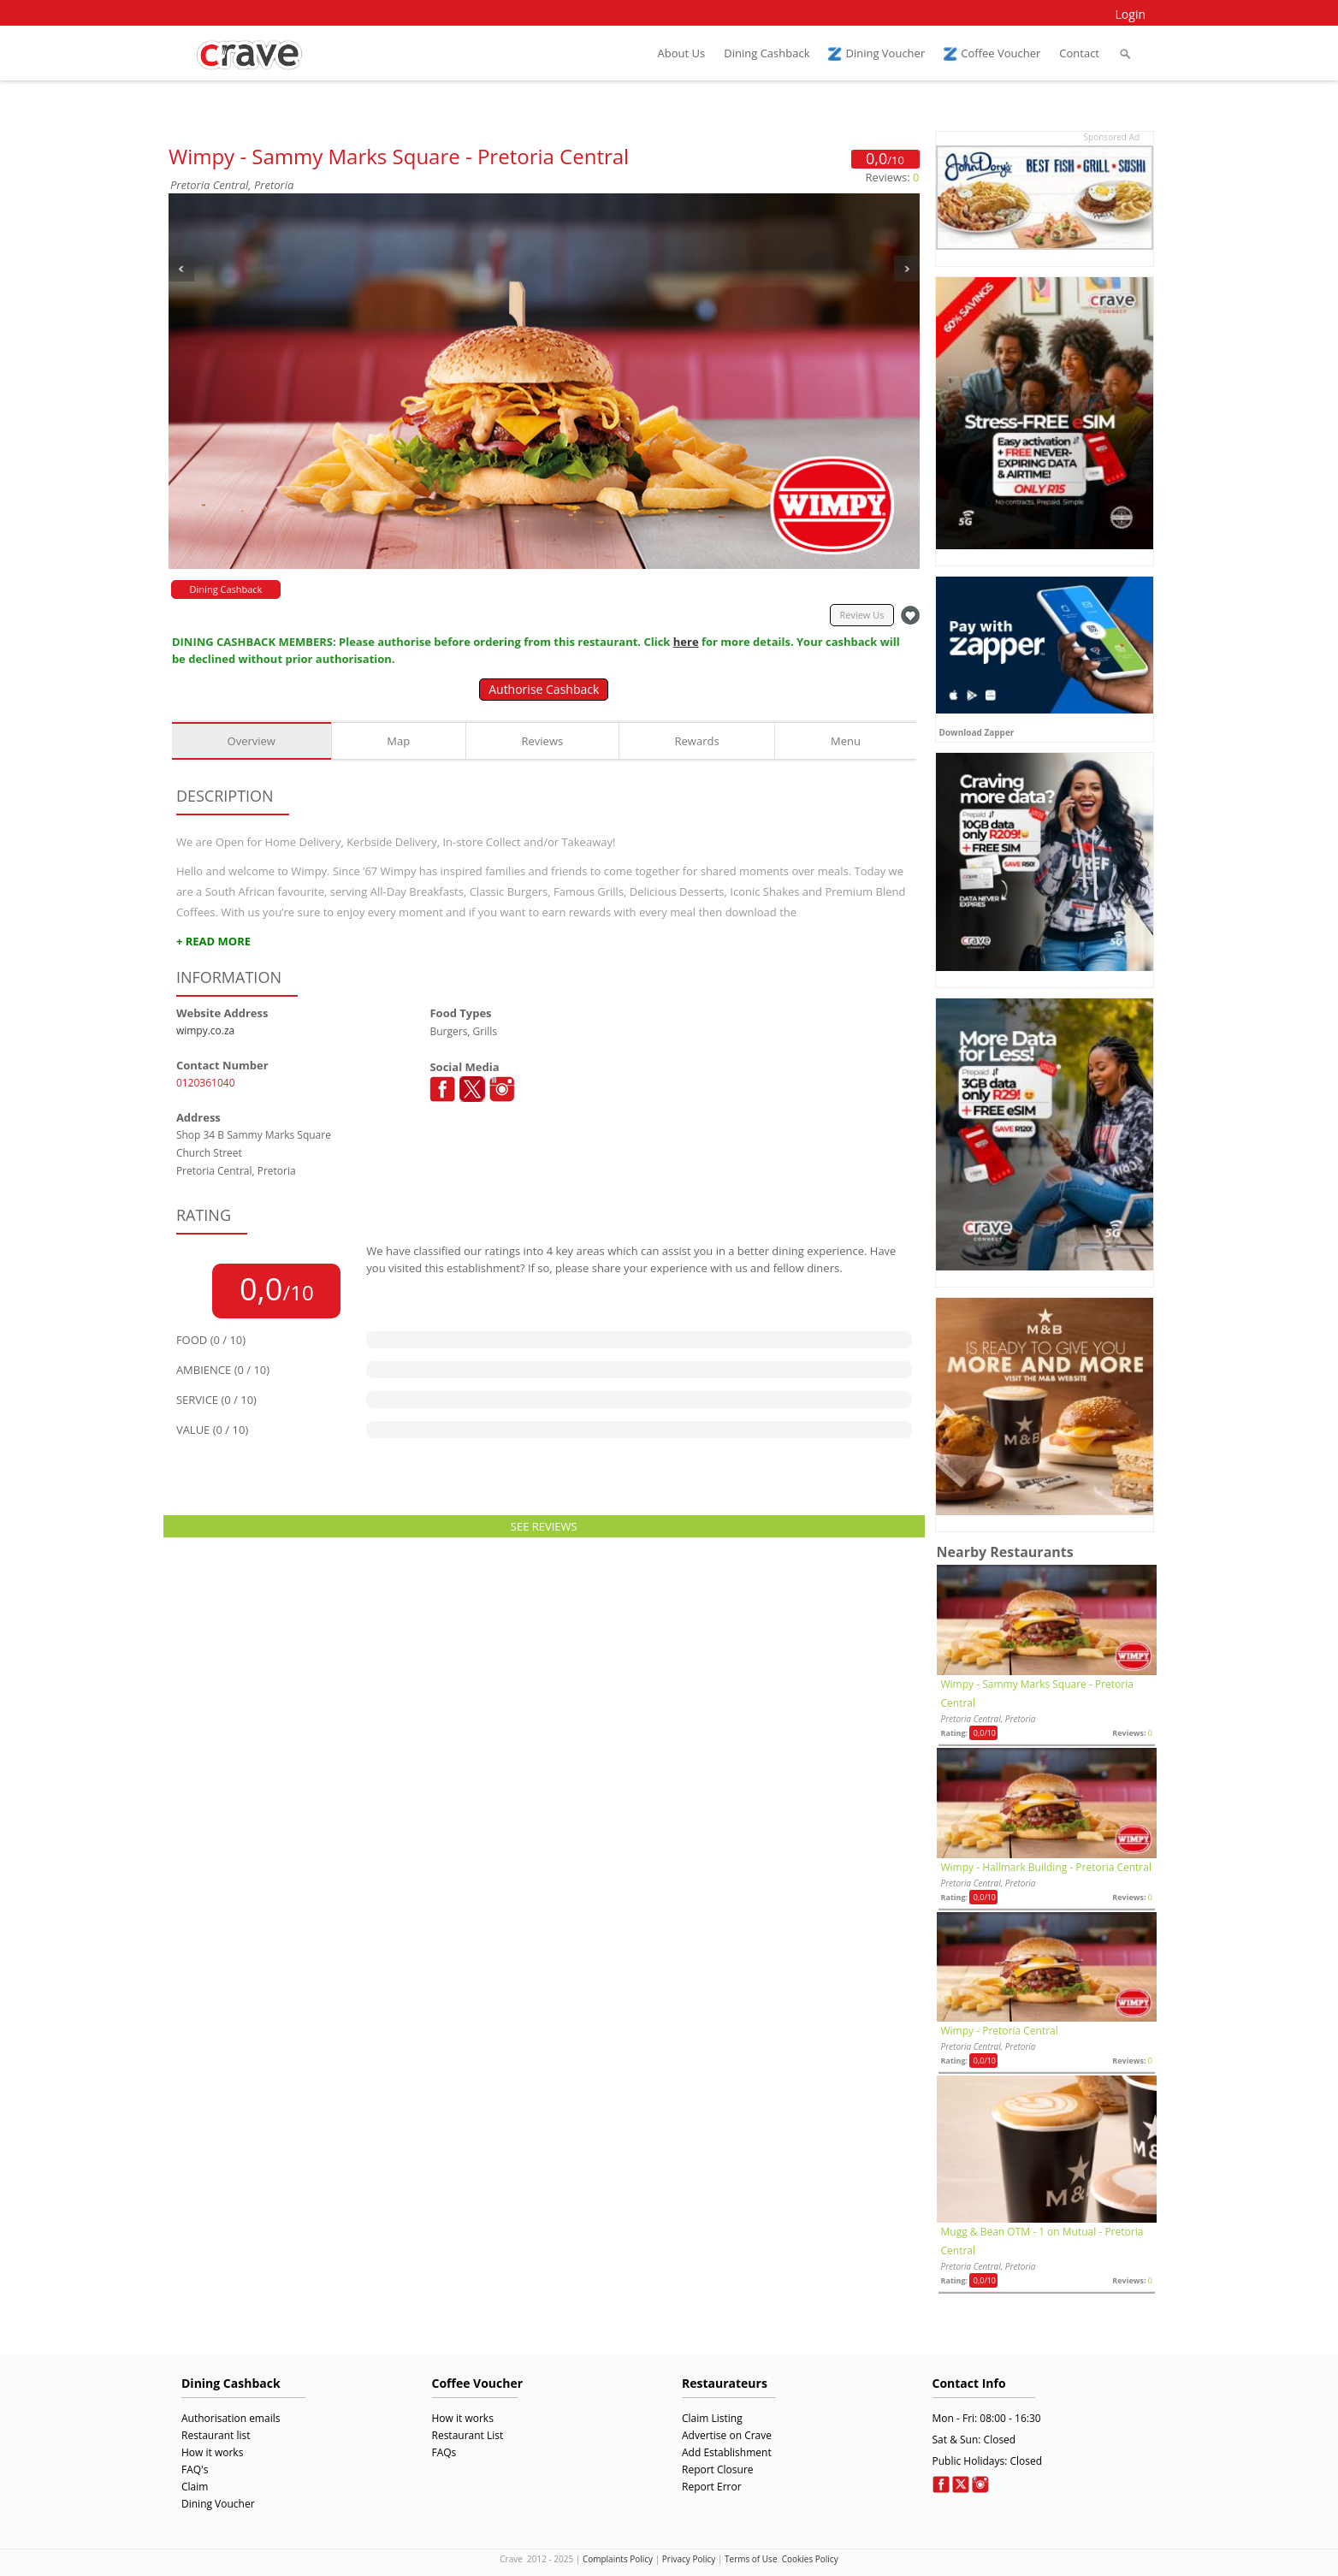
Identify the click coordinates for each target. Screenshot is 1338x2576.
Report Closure (718, 2469)
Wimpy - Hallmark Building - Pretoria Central (1046, 1867)
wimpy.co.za (205, 1030)
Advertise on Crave (727, 2435)
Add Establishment (727, 2452)
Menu (846, 741)
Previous (181, 268)
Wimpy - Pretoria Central (999, 2030)
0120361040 (205, 1082)
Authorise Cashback (543, 689)
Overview (251, 741)
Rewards (697, 741)
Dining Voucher (218, 2503)
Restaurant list (216, 2435)
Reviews (543, 741)
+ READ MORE (213, 941)
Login (1131, 14)
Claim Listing (712, 2418)
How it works (212, 2452)
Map (398, 741)
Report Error (712, 2486)
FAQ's (194, 2469)
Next (907, 268)
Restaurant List (468, 2435)
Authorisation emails (230, 2418)
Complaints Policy (618, 2559)
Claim (194, 2486)
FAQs (444, 2452)
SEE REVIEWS (544, 1526)
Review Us (861, 614)
